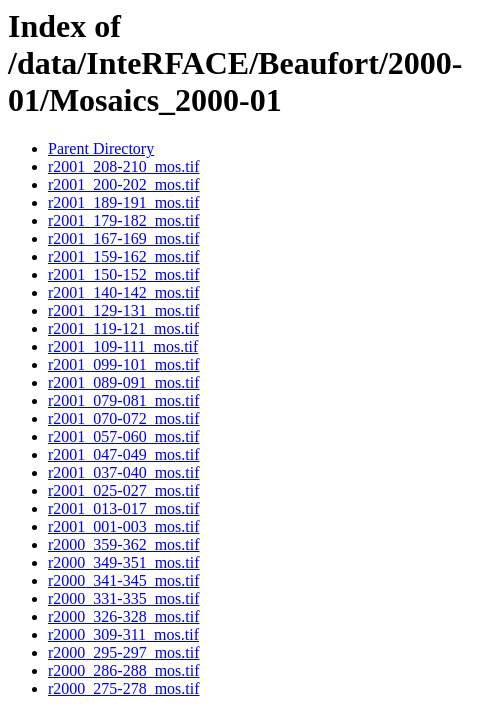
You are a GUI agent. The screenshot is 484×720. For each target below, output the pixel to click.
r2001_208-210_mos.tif (124, 166)
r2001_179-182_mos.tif (124, 220)
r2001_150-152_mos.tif (124, 274)
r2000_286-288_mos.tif (124, 670)
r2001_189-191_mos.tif (124, 202)
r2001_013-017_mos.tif (124, 508)
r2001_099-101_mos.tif (124, 364)
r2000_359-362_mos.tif (124, 544)
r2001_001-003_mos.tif (124, 526)
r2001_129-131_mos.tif (124, 310)
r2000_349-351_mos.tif (124, 562)
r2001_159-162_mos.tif (124, 256)
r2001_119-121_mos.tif (123, 328)
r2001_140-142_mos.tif (124, 292)
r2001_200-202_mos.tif (124, 184)
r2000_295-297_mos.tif (124, 652)
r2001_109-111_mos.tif (123, 346)
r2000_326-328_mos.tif (124, 616)
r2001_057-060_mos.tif (124, 436)
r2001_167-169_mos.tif (124, 238)
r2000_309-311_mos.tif (123, 634)
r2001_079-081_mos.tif (124, 400)
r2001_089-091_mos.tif (124, 382)
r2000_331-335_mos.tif (124, 598)
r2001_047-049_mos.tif (124, 454)
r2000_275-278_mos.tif (124, 688)
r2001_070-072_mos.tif (124, 418)
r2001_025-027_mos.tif (124, 490)
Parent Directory (101, 148)
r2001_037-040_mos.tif (124, 472)
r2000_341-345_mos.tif (124, 580)
